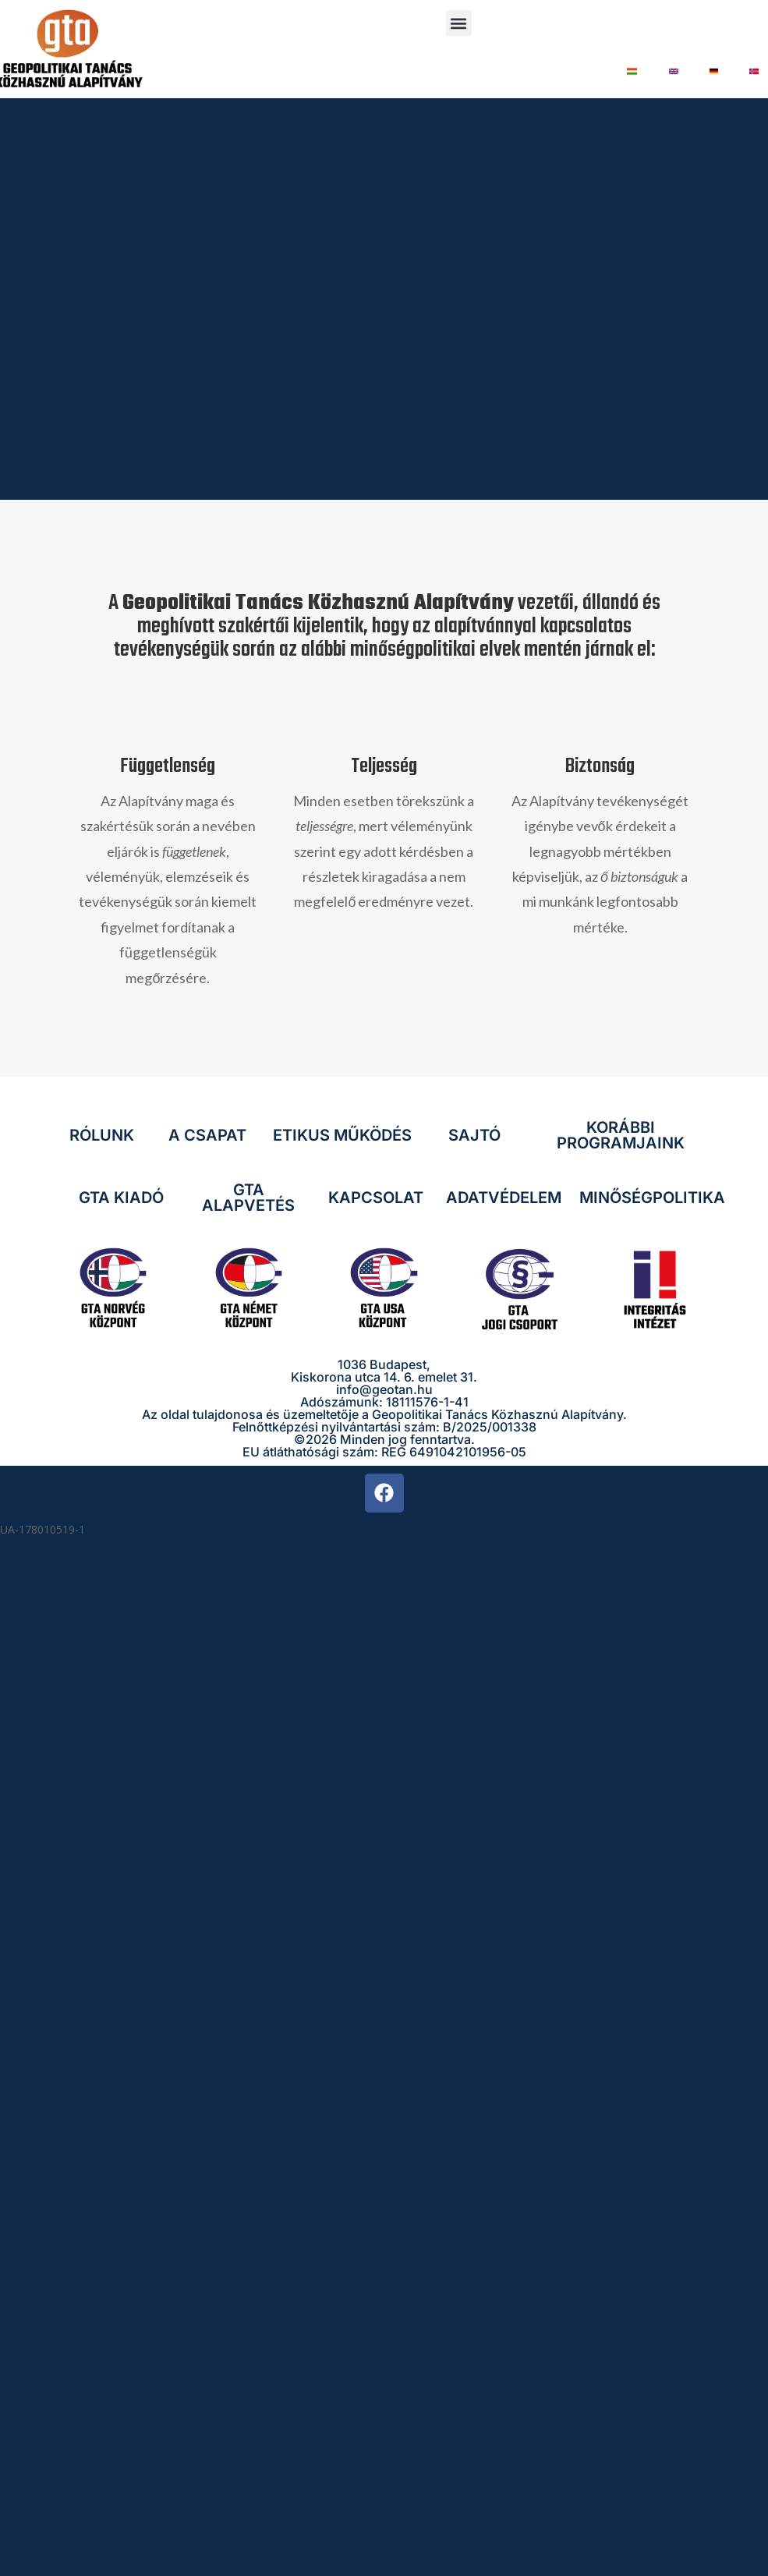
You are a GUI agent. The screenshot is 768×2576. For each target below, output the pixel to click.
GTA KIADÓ (121, 1197)
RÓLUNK (101, 1135)
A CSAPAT (207, 1135)
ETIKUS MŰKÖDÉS (342, 1135)
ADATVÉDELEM (503, 1197)
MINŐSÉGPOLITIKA (652, 1197)
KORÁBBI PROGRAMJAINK (621, 1135)
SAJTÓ (474, 1135)
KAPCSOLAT (375, 1197)
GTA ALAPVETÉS (248, 1197)
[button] (459, 23)
